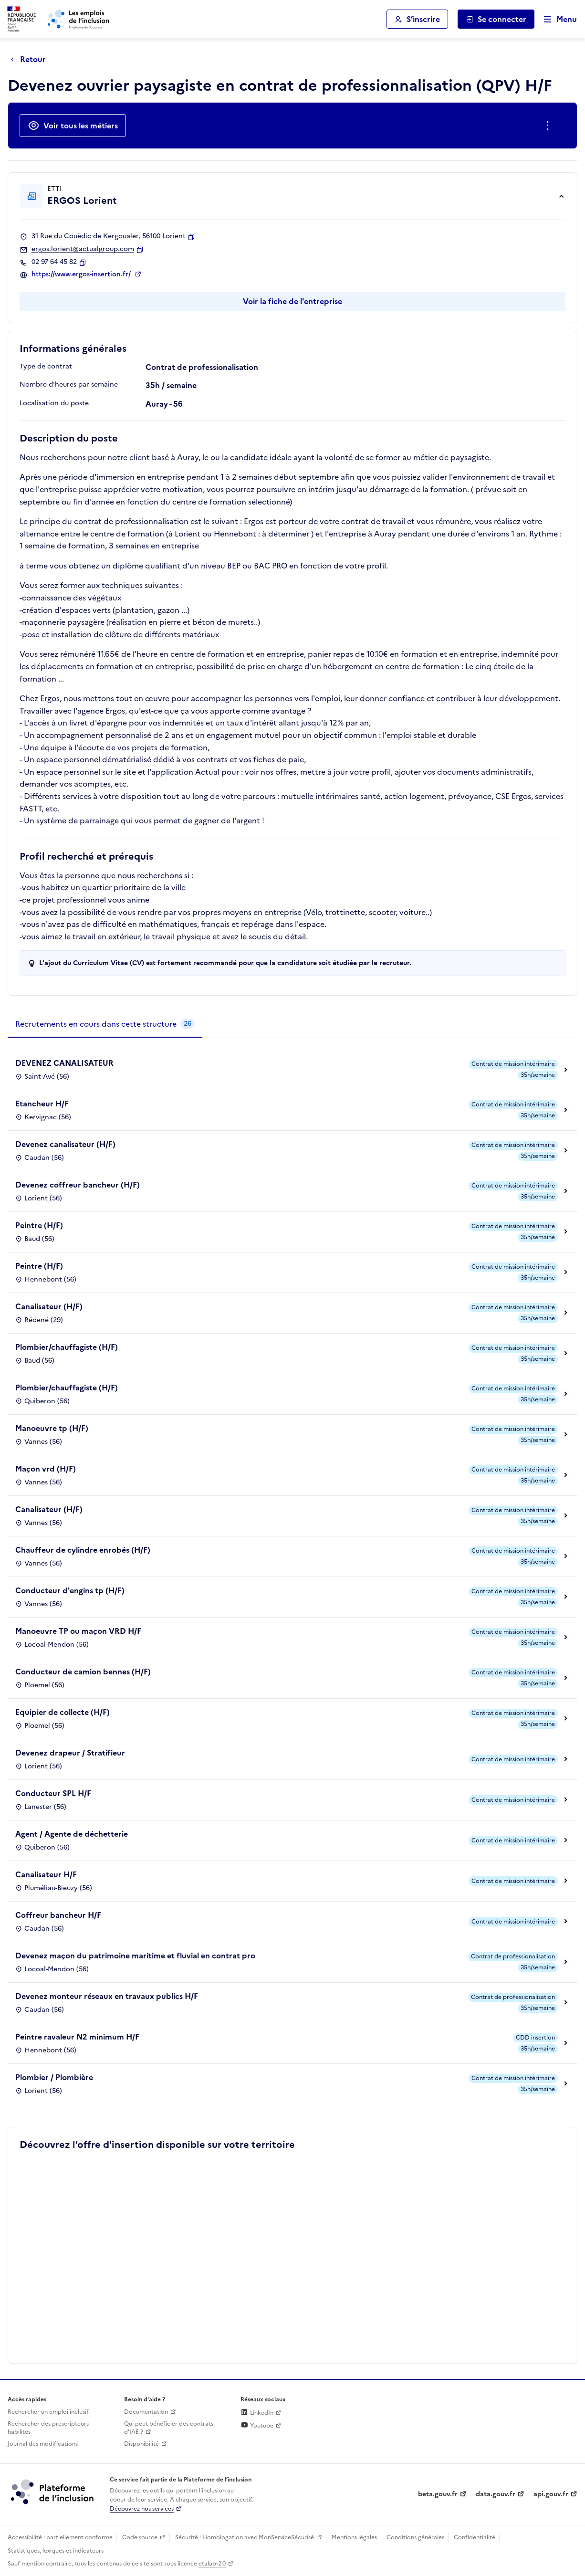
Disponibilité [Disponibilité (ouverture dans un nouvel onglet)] (141, 2443)
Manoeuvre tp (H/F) (51, 1428)
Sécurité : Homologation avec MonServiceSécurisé (244, 2537)
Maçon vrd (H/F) (45, 1468)
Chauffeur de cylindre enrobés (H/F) (82, 1550)
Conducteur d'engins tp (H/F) (70, 1590)
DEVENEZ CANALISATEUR (64, 1063)
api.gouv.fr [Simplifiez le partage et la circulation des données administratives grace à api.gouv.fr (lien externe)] (550, 2494)
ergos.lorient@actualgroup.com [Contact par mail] (82, 249)
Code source (139, 2537)
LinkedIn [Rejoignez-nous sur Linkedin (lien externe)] (256, 2412)
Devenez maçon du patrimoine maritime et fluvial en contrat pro (135, 1955)
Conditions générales (415, 2537)
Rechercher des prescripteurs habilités (48, 2427)
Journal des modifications (43, 2443)
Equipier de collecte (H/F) (62, 1712)
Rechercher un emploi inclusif (48, 2412)
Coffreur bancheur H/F (58, 1915)
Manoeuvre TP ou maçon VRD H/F (78, 1631)
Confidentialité (474, 2537)
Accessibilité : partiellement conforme (60, 2537)
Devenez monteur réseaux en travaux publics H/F (106, 1996)
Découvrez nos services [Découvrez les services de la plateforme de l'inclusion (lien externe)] (142, 2508)
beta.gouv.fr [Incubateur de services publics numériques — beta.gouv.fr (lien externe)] (438, 2494)
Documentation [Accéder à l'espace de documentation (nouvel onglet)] (146, 2412)
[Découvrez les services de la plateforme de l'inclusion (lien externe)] (53, 2491)
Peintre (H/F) (39, 1225)
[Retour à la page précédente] (31, 59)
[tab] (105, 1024)
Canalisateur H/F (46, 1874)
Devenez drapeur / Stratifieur (70, 1752)
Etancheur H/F (42, 1103)
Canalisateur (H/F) (49, 1306)
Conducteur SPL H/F (53, 1793)
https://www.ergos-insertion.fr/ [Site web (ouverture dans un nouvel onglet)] (82, 274)
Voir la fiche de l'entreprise (292, 301)
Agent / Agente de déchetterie (71, 1834)
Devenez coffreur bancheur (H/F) (77, 1184)
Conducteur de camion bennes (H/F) (83, 1671)
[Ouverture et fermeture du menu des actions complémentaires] (549, 125)
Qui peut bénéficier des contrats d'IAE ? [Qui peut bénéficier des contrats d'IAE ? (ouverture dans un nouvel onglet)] (168, 2427)
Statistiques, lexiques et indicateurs (56, 2550)
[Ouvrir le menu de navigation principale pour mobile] (555, 19)
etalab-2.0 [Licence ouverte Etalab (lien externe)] (212, 2563)
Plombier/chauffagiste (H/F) (66, 1347)
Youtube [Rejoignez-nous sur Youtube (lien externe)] (256, 2425)
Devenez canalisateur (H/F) (65, 1144)
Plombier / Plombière (54, 2077)
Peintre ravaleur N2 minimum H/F (77, 2036)
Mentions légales (354, 2537)
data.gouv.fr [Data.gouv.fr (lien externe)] (495, 2494)
